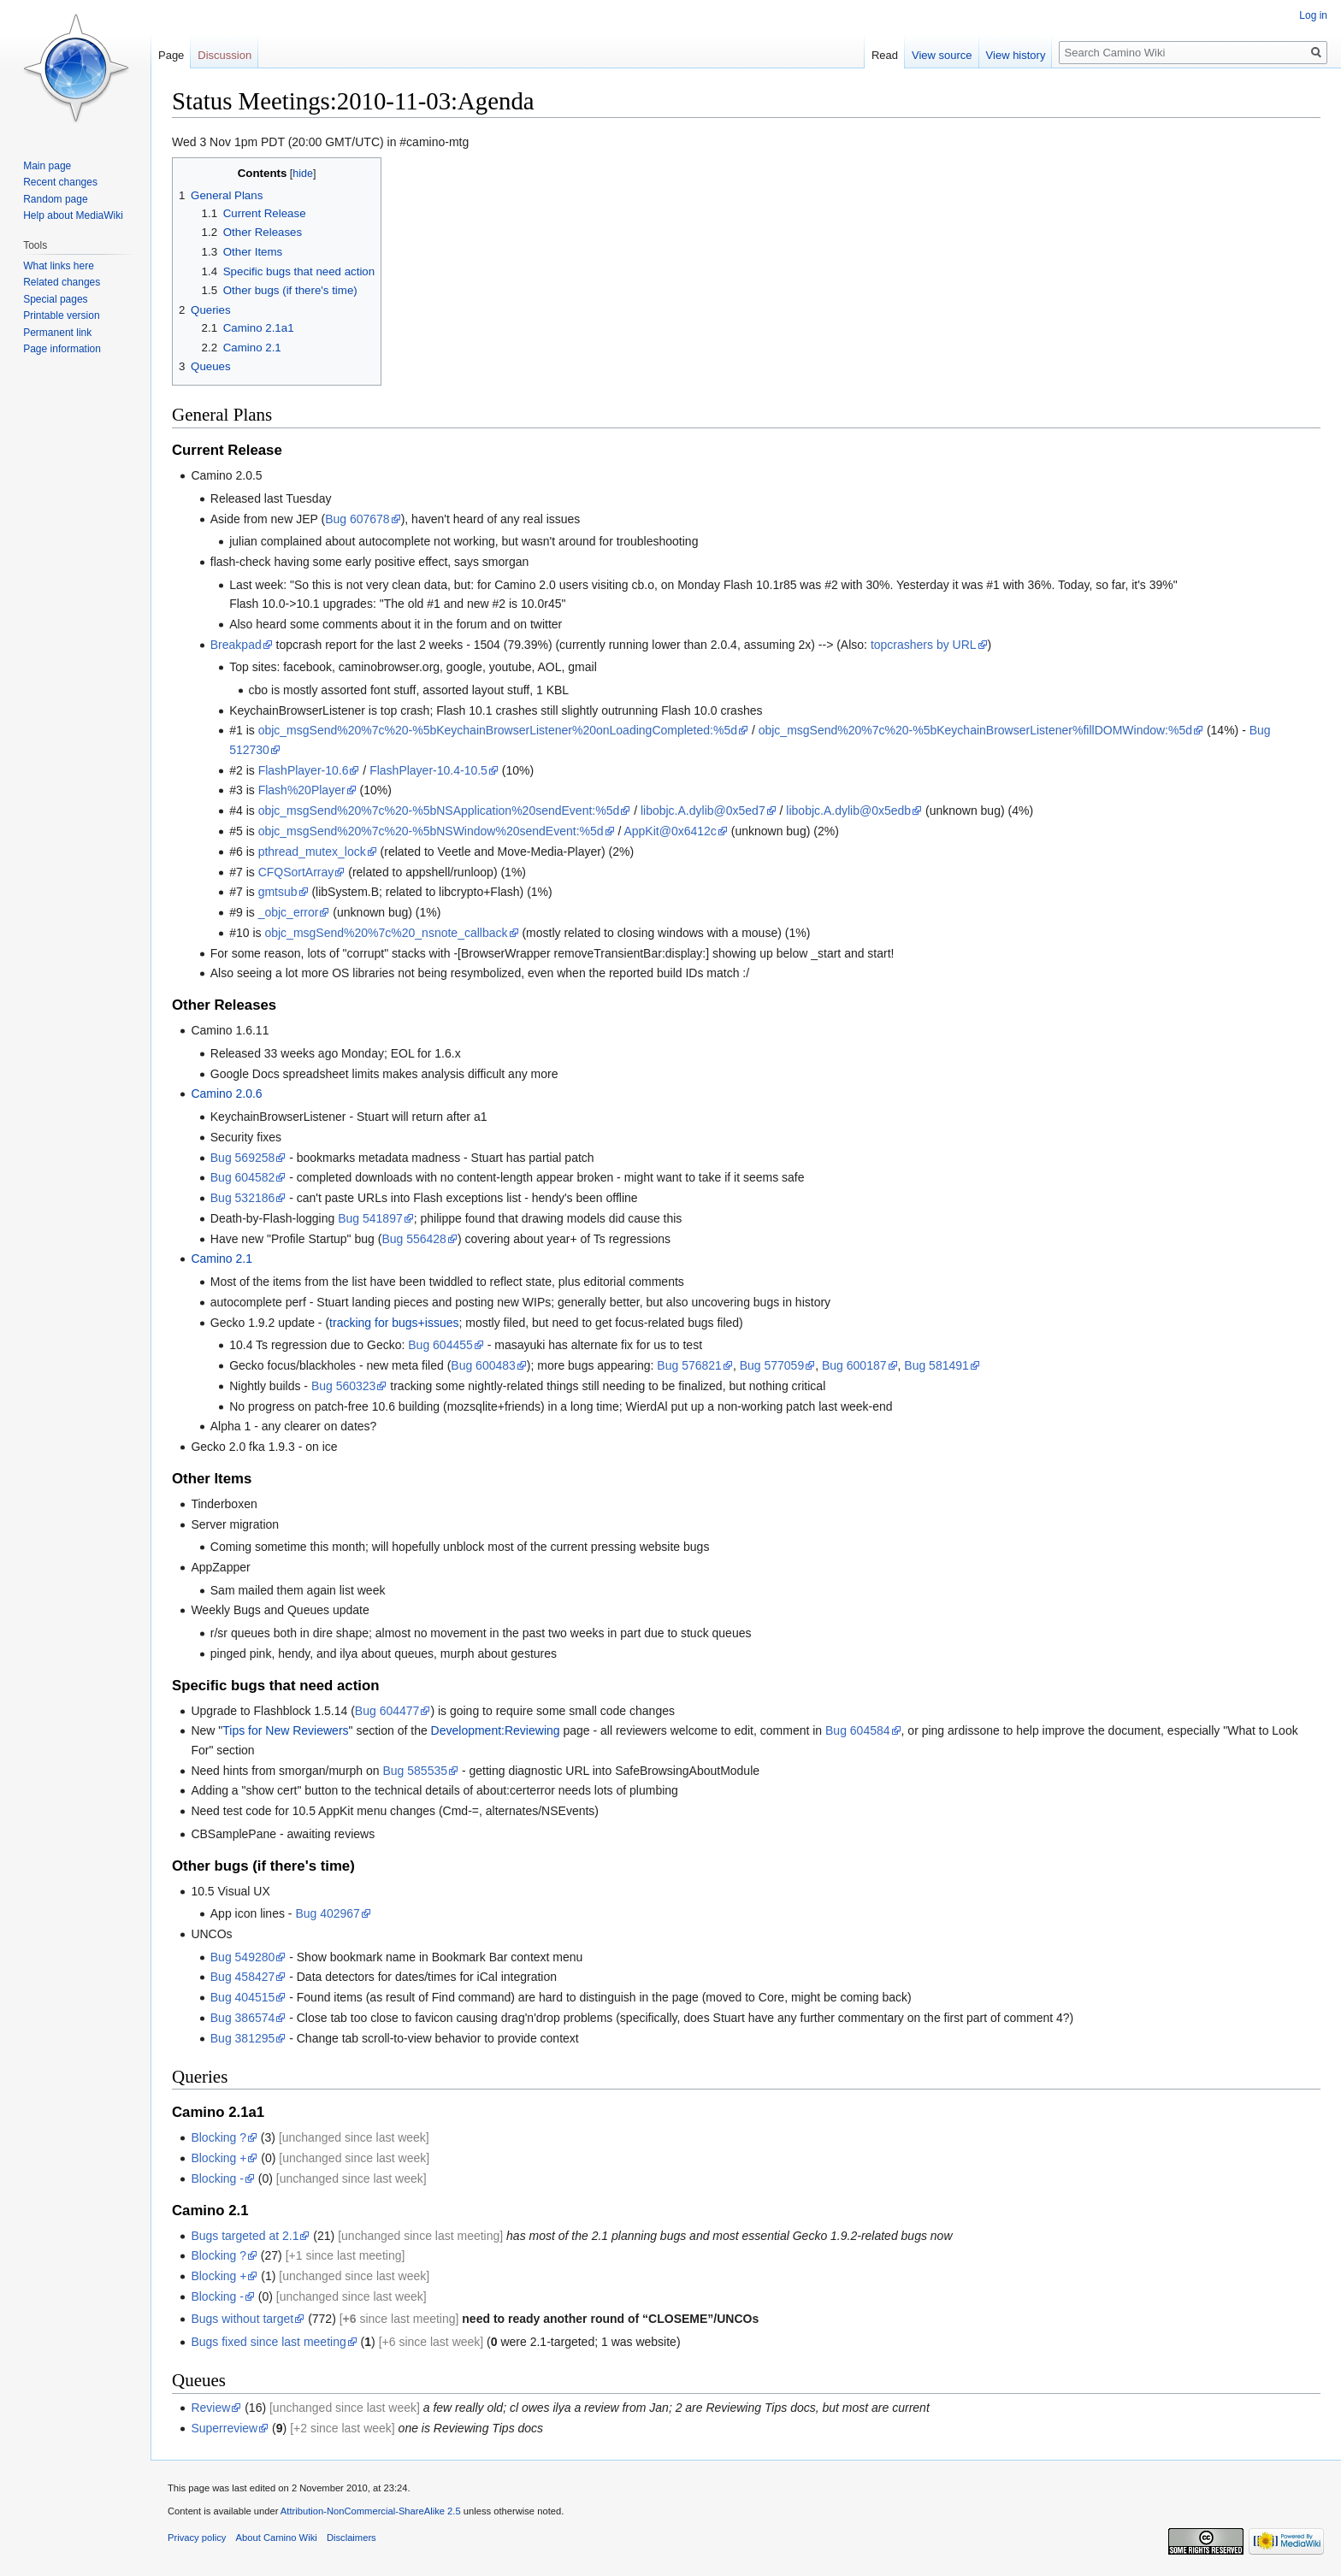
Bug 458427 (242, 1977)
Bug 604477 (387, 1711)
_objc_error (288, 912)
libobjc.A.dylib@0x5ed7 (703, 810)
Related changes (61, 282)
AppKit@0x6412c (669, 831)
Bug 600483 (483, 1365)
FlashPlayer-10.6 (303, 770)
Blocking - (217, 2178)
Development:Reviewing (495, 1730)
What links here (58, 266)
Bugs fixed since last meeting (268, 2342)
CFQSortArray (296, 872)
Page (171, 55)
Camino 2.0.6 (226, 1093)
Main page (47, 166)
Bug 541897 (370, 1218)
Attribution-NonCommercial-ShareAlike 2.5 (371, 2511)
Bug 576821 (689, 1365)
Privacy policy (197, 2537)
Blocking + (218, 2158)
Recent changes (60, 182)
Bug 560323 (343, 1386)
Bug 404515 (242, 1997)
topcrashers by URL (924, 644)
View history (1016, 55)
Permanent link (57, 333)
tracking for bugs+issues (393, 1322)
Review (210, 2407)
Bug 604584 (857, 1730)
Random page (55, 199)
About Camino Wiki (276, 2537)
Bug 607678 (357, 519)
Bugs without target (242, 2318)
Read (884, 55)
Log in (1313, 15)
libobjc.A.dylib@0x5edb (848, 810)
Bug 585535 (415, 1770)
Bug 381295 (242, 2038)
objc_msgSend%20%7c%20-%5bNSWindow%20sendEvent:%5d (431, 831)
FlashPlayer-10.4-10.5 (428, 770)
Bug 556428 (413, 1239)
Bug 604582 (242, 1177)
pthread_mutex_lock (312, 851)
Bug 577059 (772, 1365)
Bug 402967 (327, 1913)
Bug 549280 (242, 1957)
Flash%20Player (302, 790)
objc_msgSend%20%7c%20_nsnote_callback (385, 933)
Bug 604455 (440, 1345)
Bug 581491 (936, 1365)
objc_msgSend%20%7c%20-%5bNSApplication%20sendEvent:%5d (439, 810)
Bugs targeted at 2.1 (244, 2236)
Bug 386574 (242, 2018)
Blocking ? (218, 2137)
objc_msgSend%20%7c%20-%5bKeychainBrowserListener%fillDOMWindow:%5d (975, 730)
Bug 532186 (242, 1198)
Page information (62, 349)
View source (942, 55)
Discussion (224, 55)
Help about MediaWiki (73, 215)
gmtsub (278, 892)
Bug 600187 (854, 1365)
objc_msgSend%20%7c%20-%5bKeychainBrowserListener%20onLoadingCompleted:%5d (497, 730)
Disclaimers (351, 2537)
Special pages (55, 299)
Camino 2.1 (221, 1258)
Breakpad (236, 644)
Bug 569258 (242, 1157)
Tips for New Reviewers (285, 1730)
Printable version (61, 315)
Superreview (224, 2428)
